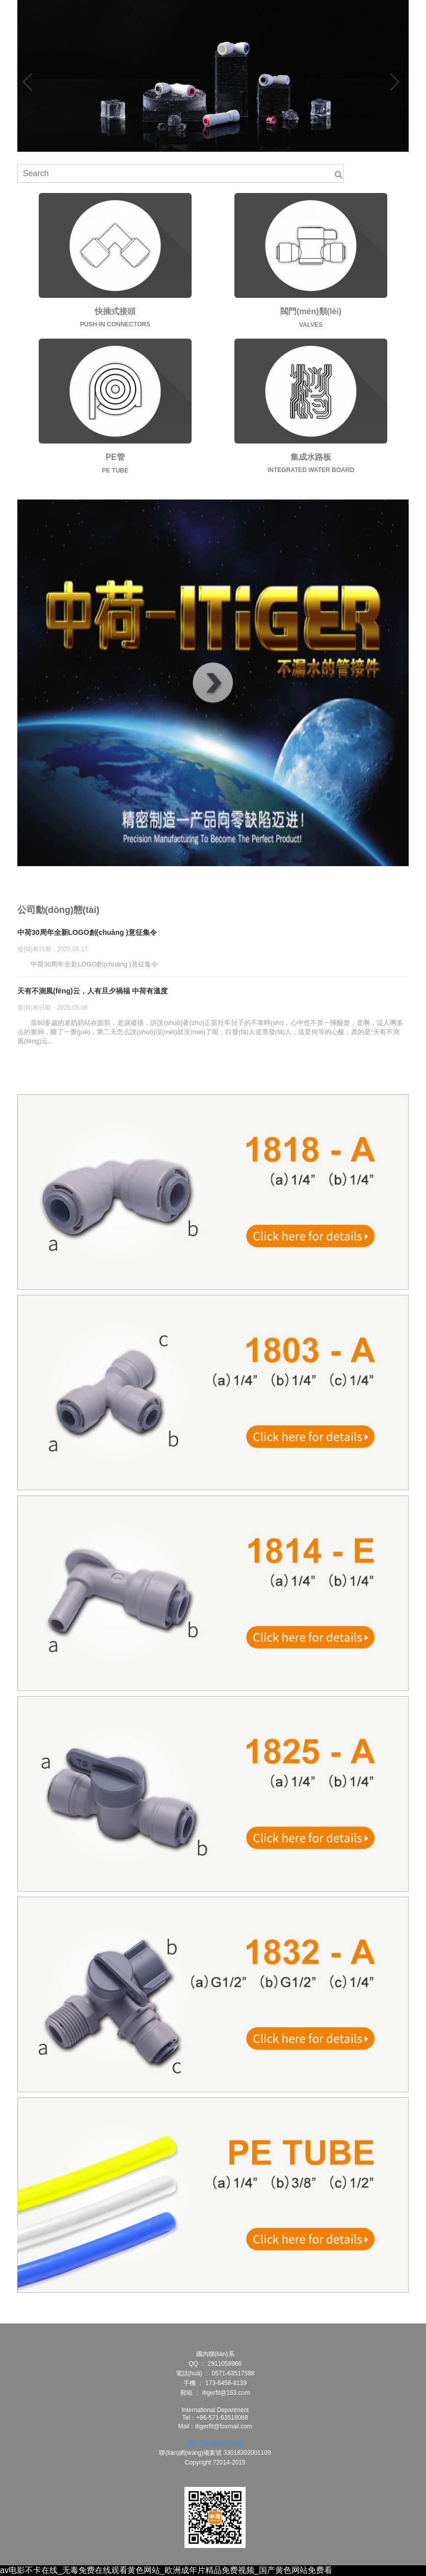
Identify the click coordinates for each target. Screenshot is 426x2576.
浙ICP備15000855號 (215, 2443)
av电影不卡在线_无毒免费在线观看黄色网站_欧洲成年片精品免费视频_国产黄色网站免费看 (166, 2570)
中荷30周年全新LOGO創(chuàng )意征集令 (87, 932)
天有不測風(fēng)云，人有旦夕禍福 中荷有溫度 (92, 991)
